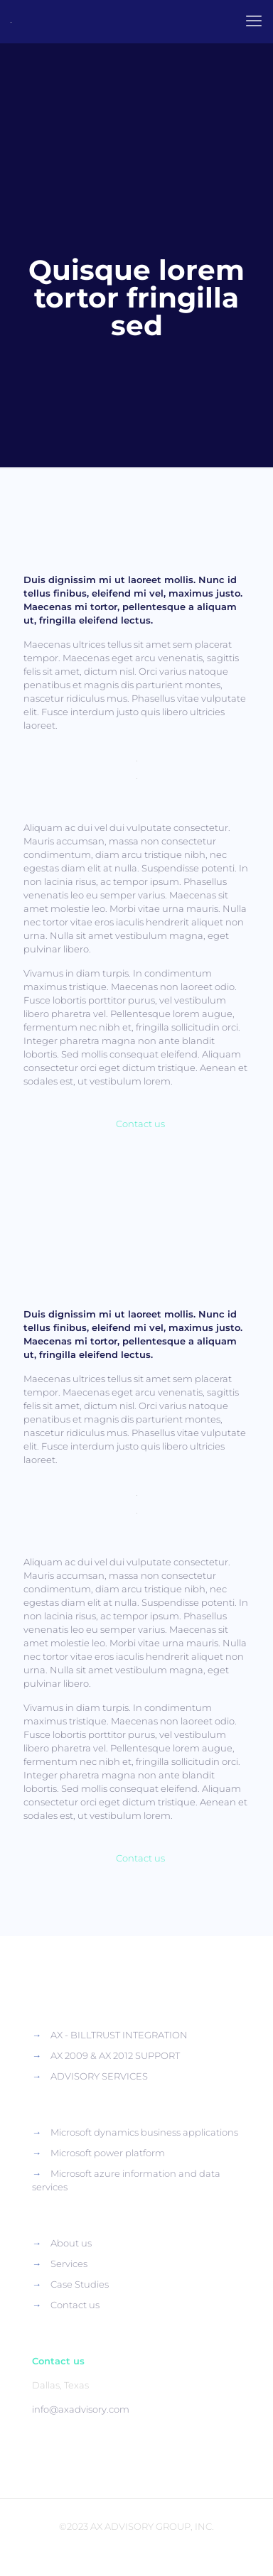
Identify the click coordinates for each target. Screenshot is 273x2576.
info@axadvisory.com (80, 2409)
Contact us (75, 2304)
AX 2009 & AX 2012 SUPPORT (115, 2055)
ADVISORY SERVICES (99, 2076)
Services (68, 2263)
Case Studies (79, 2284)
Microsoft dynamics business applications (144, 2132)
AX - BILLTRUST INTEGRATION (119, 2034)
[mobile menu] (254, 21)
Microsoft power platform (107, 2152)
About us (71, 2243)
